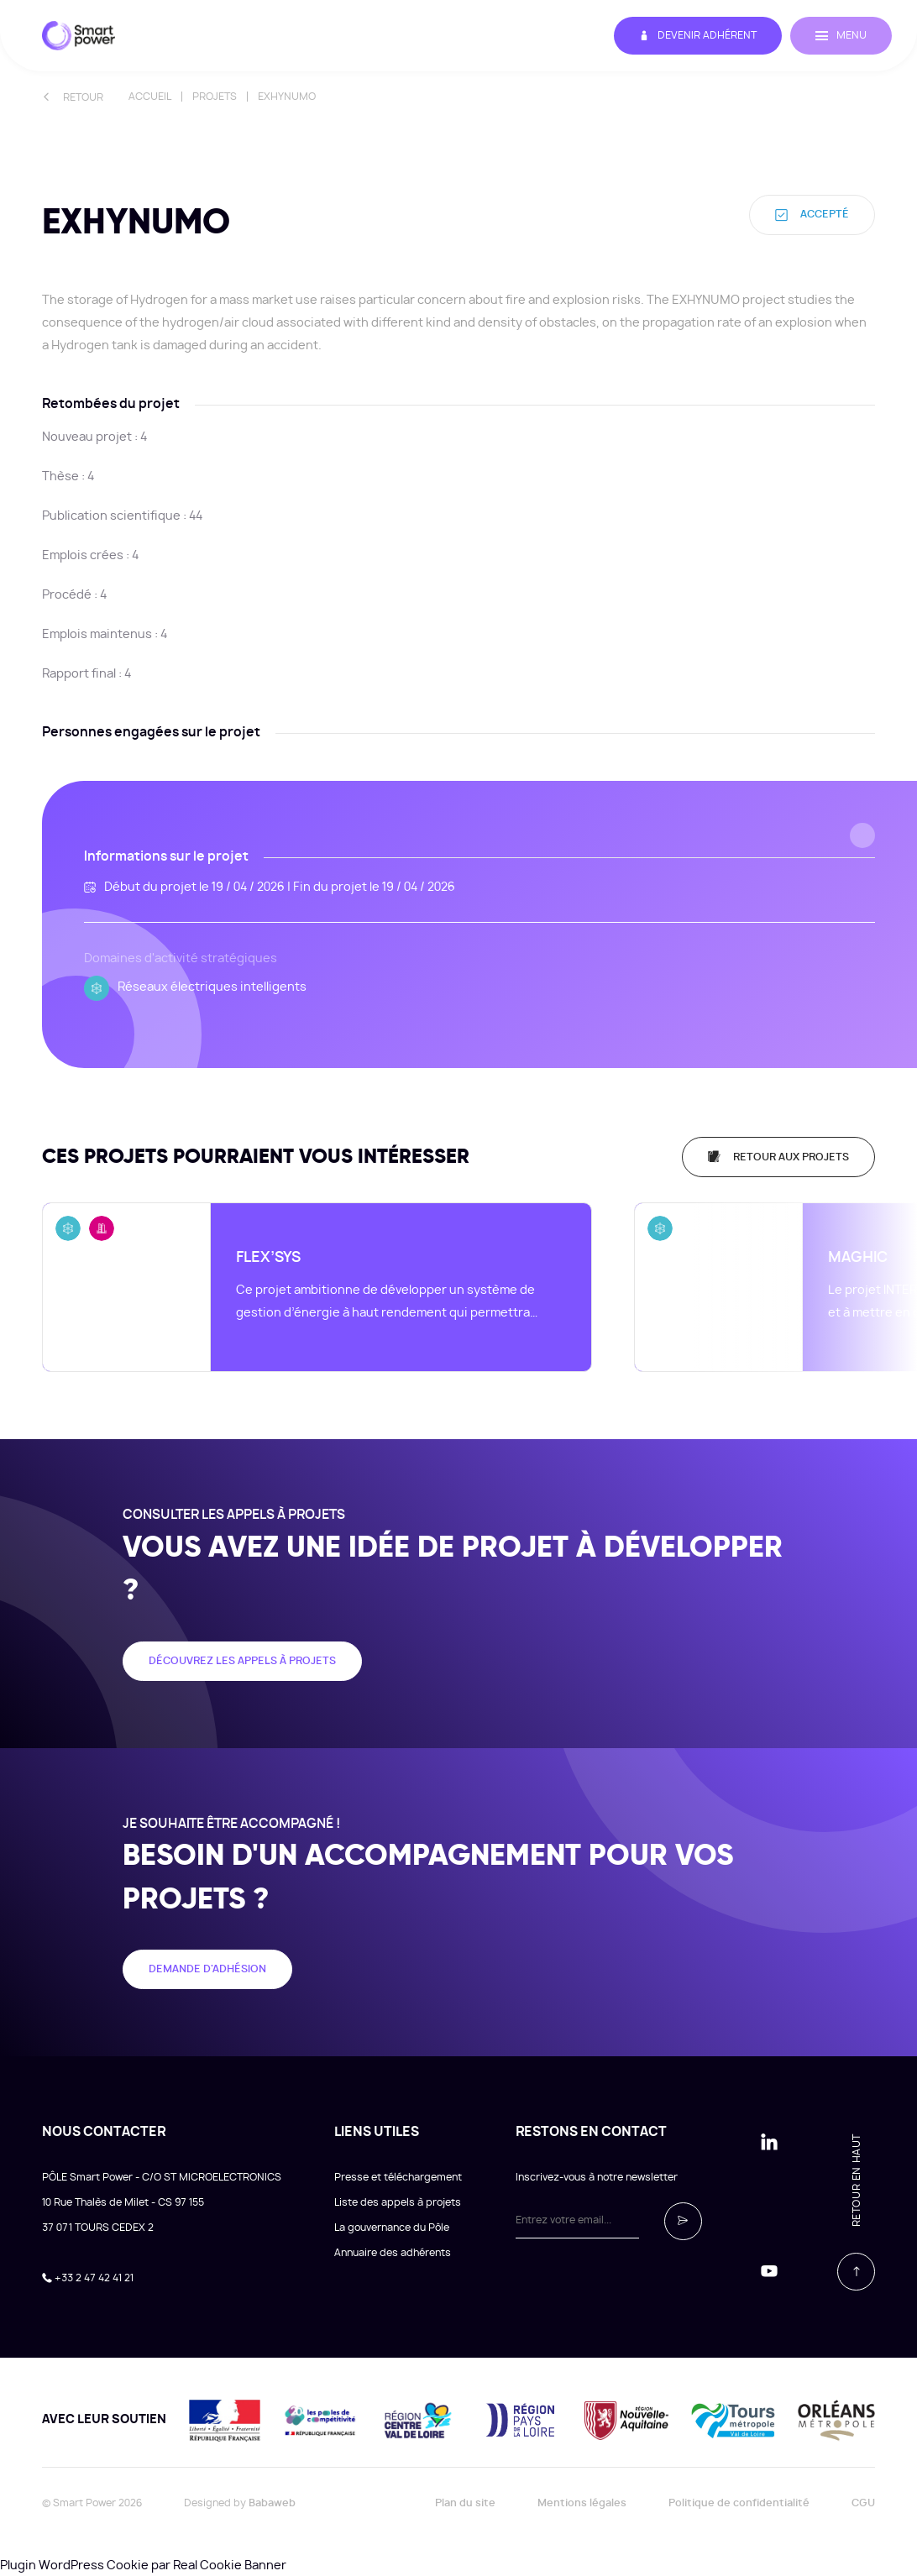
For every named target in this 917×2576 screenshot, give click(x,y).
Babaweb (272, 2501)
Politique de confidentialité (739, 2501)
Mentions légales (581, 2501)
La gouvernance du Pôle (391, 2226)
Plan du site (465, 2501)
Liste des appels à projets (397, 2201)
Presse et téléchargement (398, 2175)
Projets (214, 97)
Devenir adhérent (698, 35)
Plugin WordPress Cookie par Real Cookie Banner (143, 2564)
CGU (863, 2501)
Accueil (149, 97)
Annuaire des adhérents (392, 2251)
